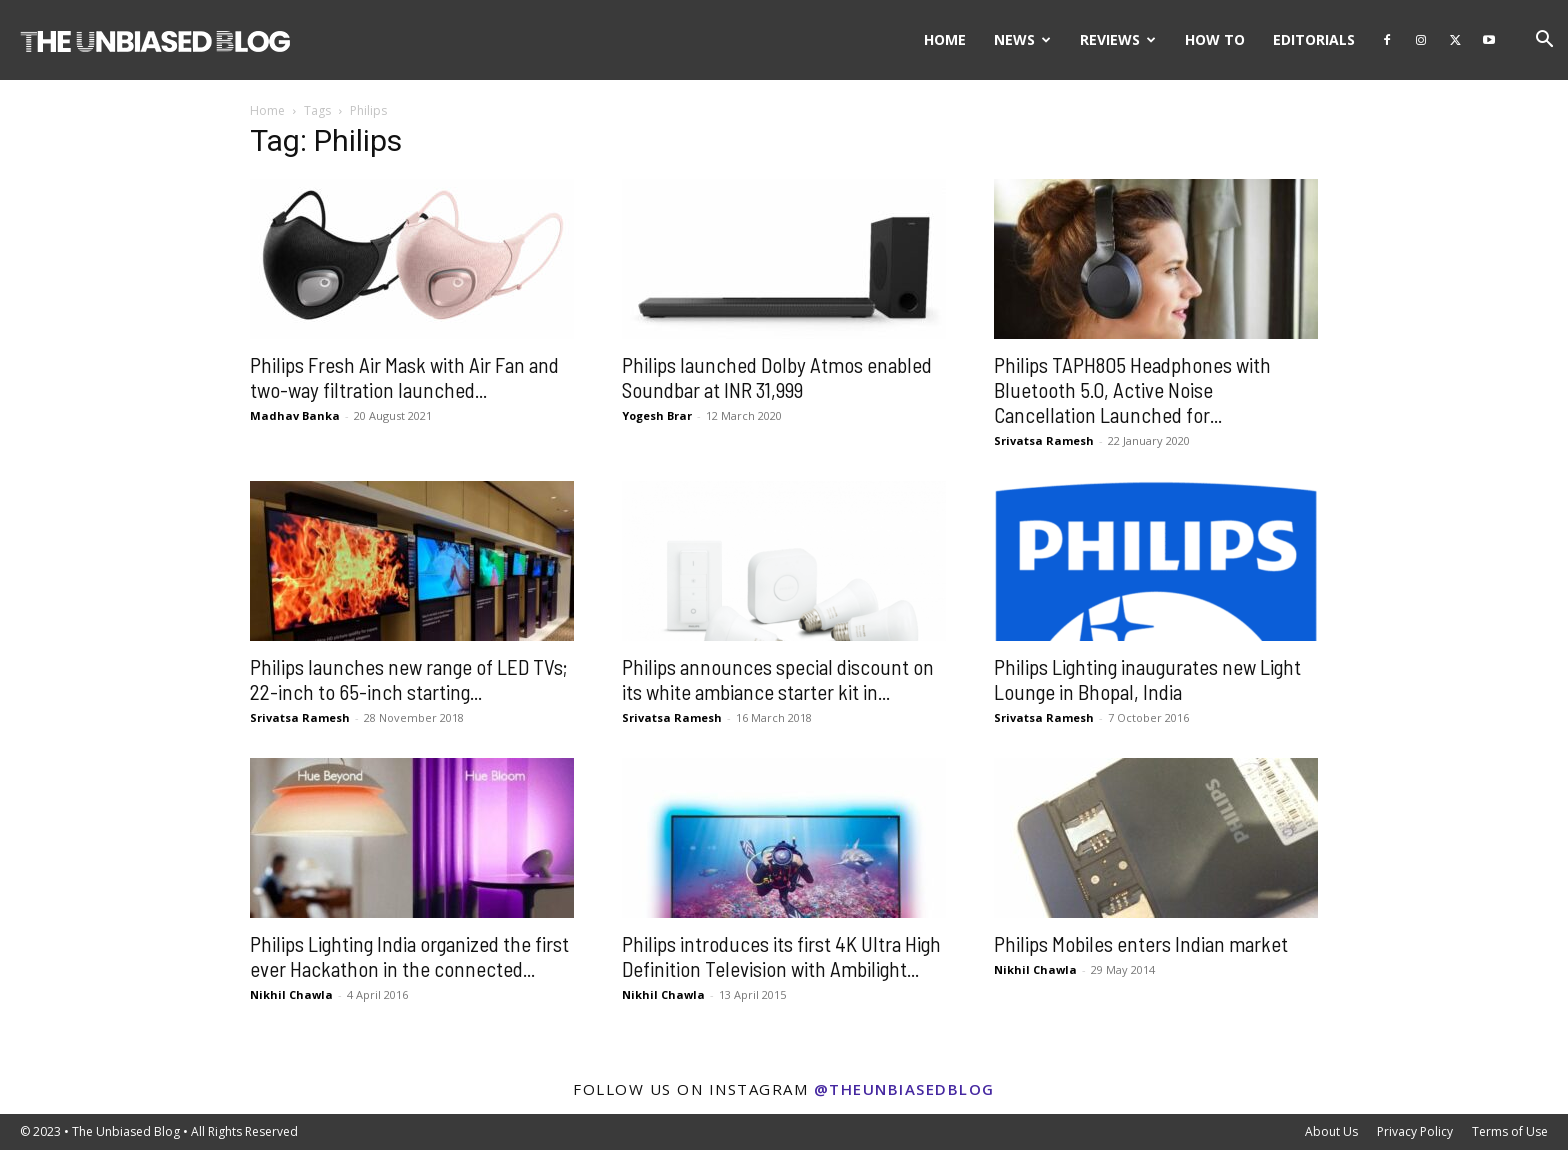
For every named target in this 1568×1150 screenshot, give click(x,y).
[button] (1544, 41)
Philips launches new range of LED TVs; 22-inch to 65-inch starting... (409, 679)
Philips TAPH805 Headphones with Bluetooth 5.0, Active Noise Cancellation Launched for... (1132, 389)
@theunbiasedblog (904, 1089)
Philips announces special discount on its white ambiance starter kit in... (778, 679)
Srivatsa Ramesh (1044, 440)
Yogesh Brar (657, 415)
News (1022, 39)
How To (1215, 39)
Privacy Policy (1415, 1131)
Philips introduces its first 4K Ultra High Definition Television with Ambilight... (781, 956)
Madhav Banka (295, 415)
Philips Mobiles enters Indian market (1141, 943)
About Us (1331, 1131)
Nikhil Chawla (291, 994)
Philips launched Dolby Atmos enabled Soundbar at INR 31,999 (777, 377)
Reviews (1118, 39)
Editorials (1314, 39)
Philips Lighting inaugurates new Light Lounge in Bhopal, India (1147, 679)
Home (945, 39)
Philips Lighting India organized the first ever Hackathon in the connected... (409, 956)
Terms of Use (1510, 1131)
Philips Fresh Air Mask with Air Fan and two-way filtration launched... (404, 377)
